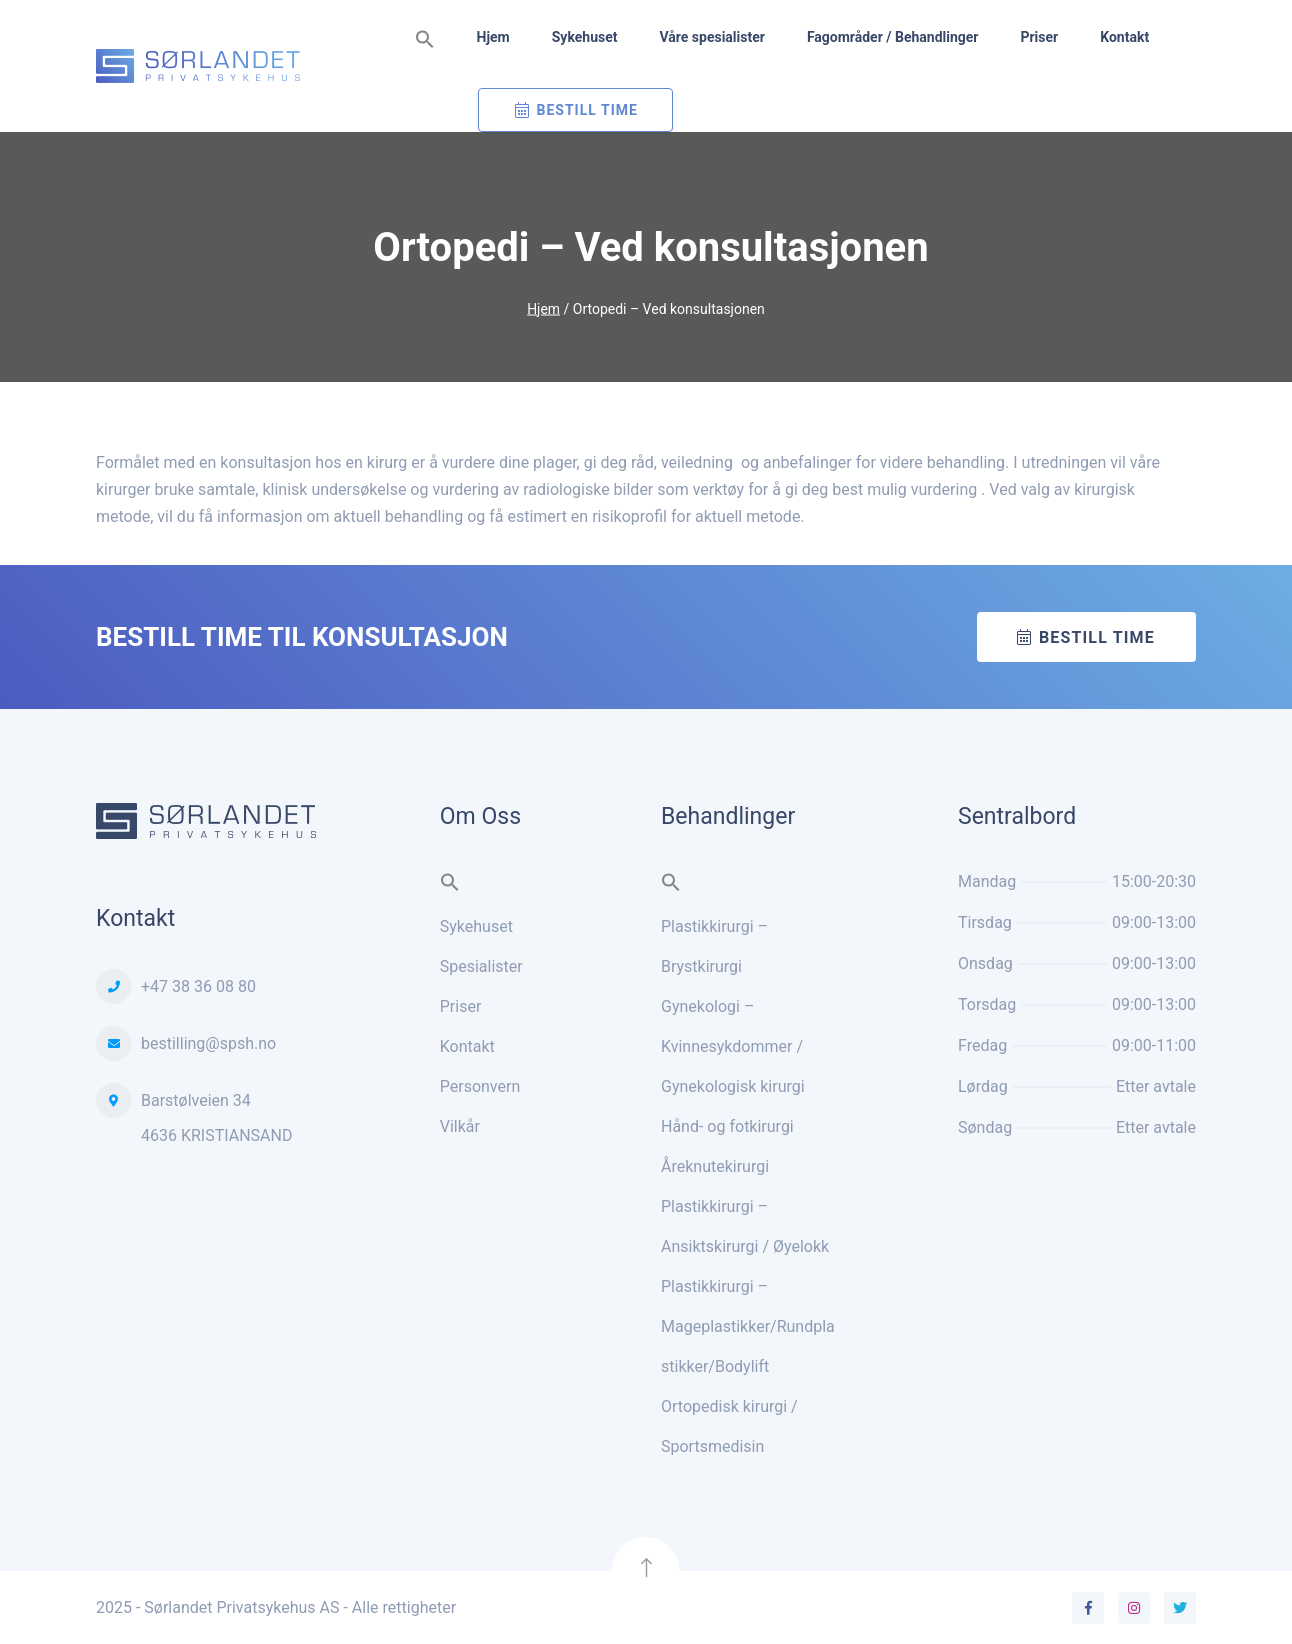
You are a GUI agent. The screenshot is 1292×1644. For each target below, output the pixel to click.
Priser (1039, 37)
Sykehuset (585, 37)
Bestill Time (587, 110)
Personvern (480, 1086)
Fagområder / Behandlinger (893, 37)
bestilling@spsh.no (208, 1043)
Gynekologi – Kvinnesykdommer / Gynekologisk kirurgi (733, 1046)
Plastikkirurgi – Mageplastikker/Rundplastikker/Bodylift (748, 1326)
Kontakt (1124, 37)
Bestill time (1097, 637)
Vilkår (460, 1126)
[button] (425, 40)
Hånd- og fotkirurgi (727, 1126)
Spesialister (481, 966)
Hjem (493, 37)
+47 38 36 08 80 (198, 986)
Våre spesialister (711, 37)
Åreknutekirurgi (715, 1166)
